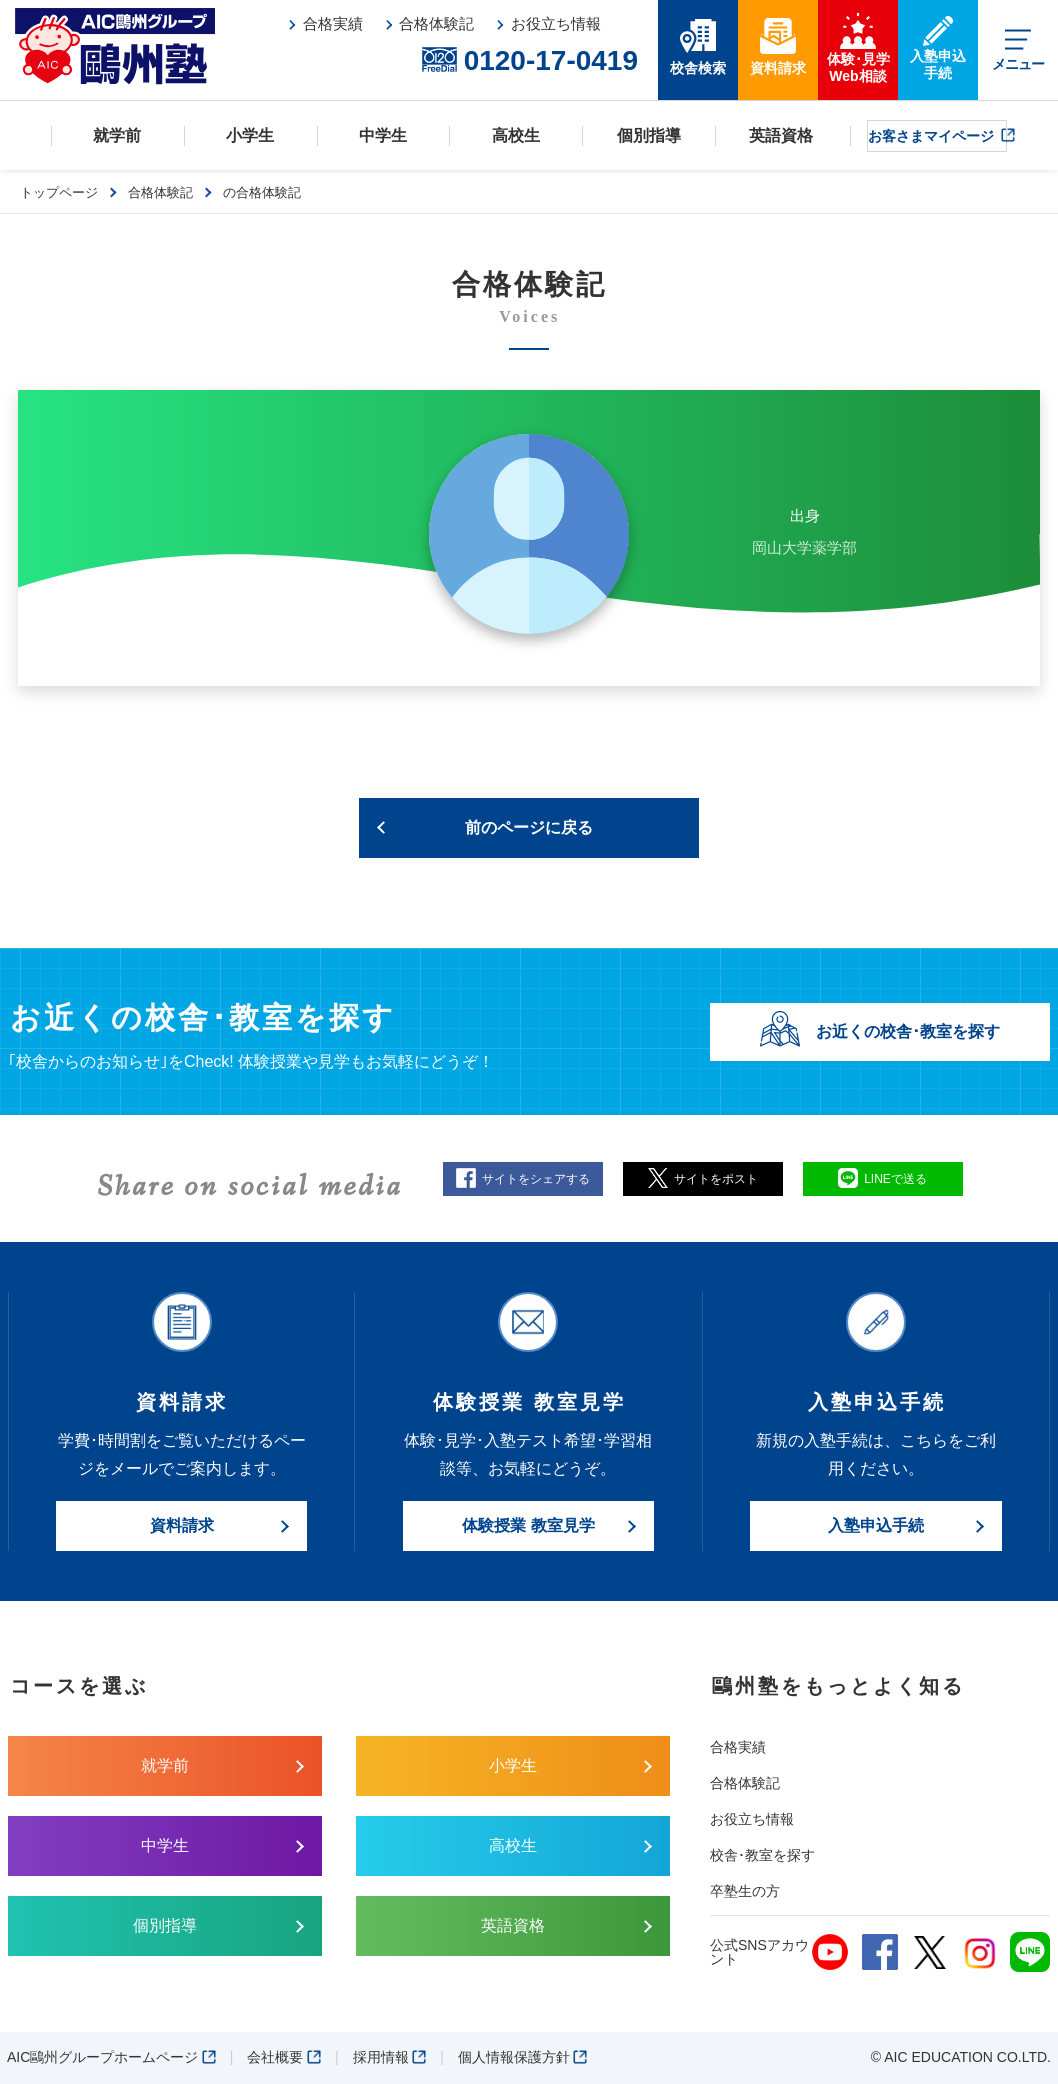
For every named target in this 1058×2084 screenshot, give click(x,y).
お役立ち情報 (752, 1819)
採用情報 (390, 2057)
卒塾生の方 (745, 1891)
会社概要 (284, 2057)
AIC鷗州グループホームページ (111, 2057)
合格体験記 (745, 1783)
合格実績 (738, 1747)
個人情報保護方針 (523, 2057)
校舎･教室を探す (762, 1855)
